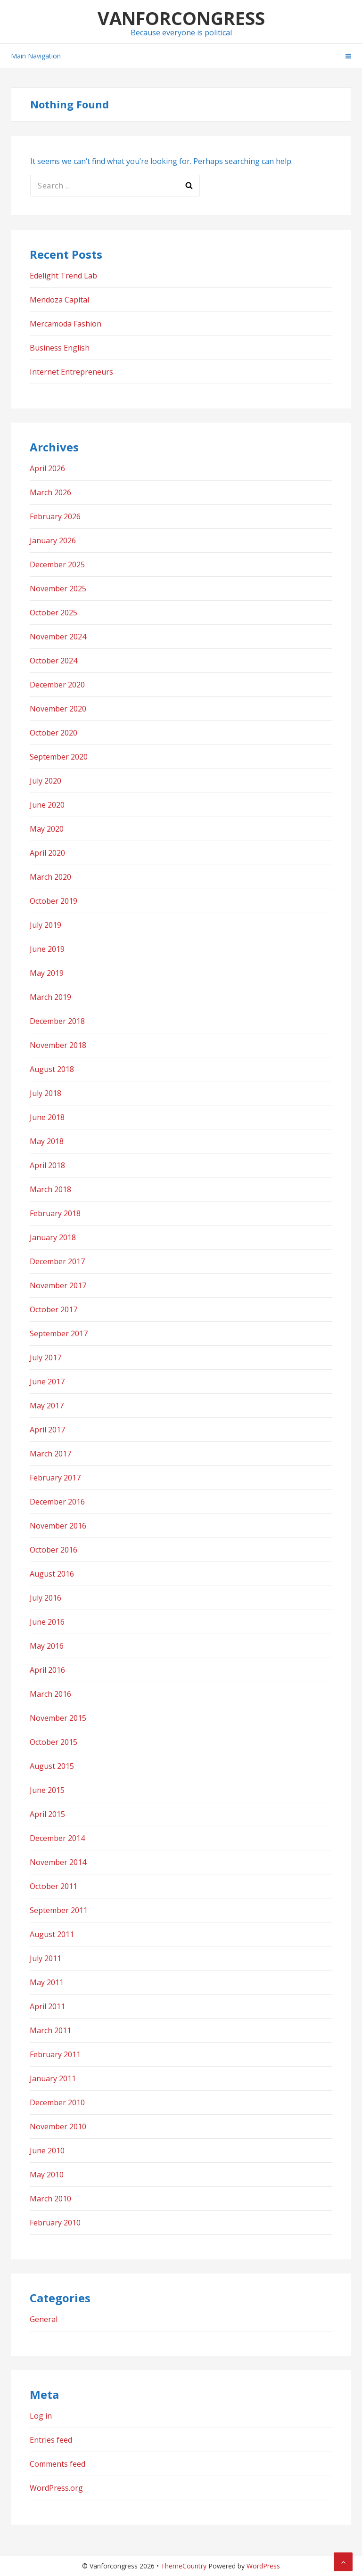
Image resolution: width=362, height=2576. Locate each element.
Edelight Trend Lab (63, 275)
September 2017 (59, 1333)
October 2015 (53, 1742)
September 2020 (59, 757)
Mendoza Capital (59, 299)
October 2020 (53, 733)
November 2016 (58, 1526)
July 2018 (45, 1093)
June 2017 (47, 1381)
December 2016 (57, 1502)
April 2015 (47, 1814)
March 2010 (50, 2198)
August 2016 (52, 1574)
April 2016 (47, 1670)
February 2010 (55, 2222)
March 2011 (50, 2030)
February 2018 (55, 1213)
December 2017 (57, 1261)
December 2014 (57, 1838)
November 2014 (58, 1862)
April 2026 (47, 468)
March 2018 (50, 1189)
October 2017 (53, 1309)
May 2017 (47, 1405)
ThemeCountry (183, 2565)
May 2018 (47, 1141)
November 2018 (58, 1045)
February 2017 (55, 1477)
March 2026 (50, 492)
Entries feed (51, 2440)
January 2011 (53, 2078)
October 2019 (53, 901)
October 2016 (53, 1550)
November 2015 (58, 1718)
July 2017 (45, 1357)
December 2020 (57, 684)
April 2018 (47, 1165)
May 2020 (47, 829)
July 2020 (45, 781)
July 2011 (45, 1958)
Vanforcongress (181, 18)
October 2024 (53, 660)
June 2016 (47, 1622)
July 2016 (45, 1598)
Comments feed (57, 2464)
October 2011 (53, 1886)
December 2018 (57, 1021)
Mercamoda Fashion (65, 324)
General (44, 2319)
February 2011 (55, 2054)
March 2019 (50, 997)
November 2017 (58, 1285)
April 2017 (47, 1429)
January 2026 (53, 540)
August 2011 (52, 1934)
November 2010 (58, 2126)
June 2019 (47, 949)
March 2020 (50, 877)
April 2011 (47, 2006)
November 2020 (58, 708)
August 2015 (52, 1766)
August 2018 (52, 1069)
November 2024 (58, 636)
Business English (60, 348)
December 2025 (57, 564)
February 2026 (55, 516)
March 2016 (50, 1694)
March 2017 (50, 1453)
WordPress (263, 2565)
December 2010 (57, 2102)
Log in (41, 2416)
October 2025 (53, 612)
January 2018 (53, 1237)
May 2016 (47, 1646)
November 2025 (58, 588)
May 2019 (47, 973)
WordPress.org (56, 2488)
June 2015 (47, 1790)
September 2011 (59, 1910)
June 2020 (47, 805)
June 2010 (47, 2150)
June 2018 (47, 1117)
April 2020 (47, 853)
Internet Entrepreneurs (71, 372)
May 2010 (47, 2174)
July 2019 (45, 925)
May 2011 (47, 1982)
